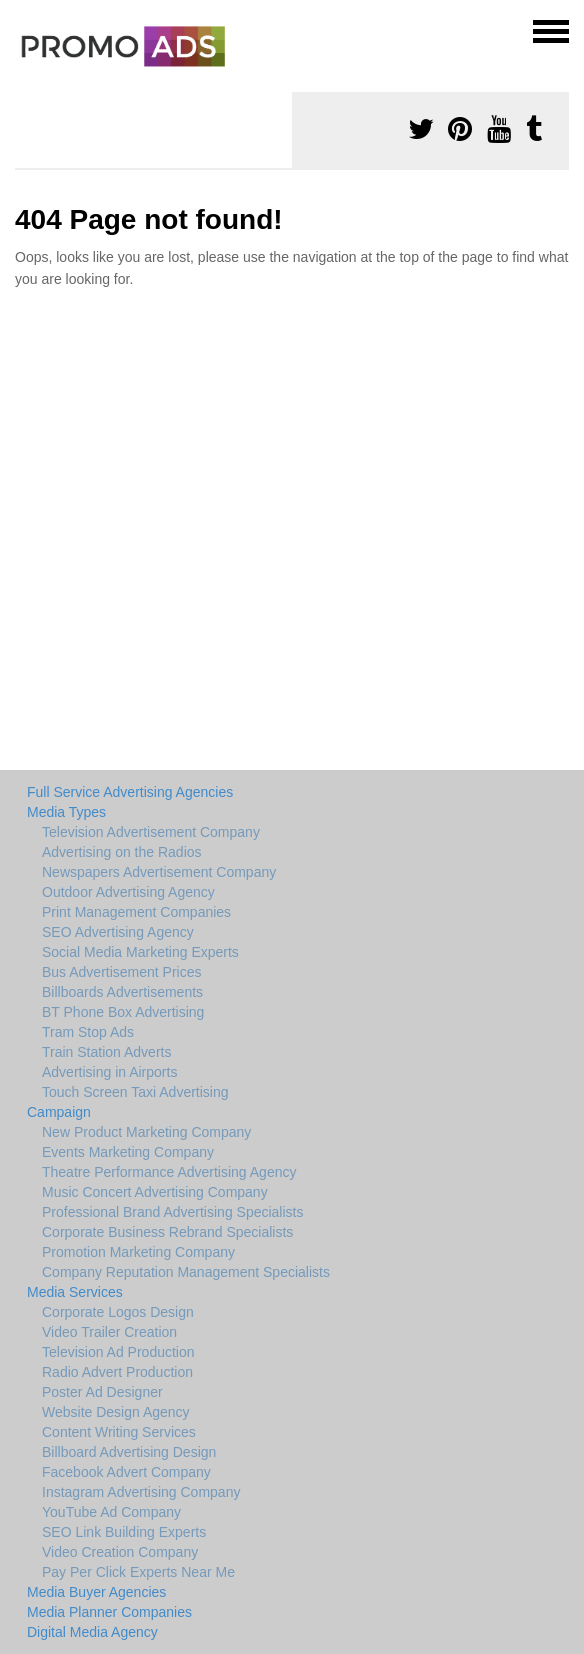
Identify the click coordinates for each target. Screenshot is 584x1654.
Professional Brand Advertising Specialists (172, 1212)
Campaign (59, 1112)
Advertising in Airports (109, 1072)
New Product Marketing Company (146, 1132)
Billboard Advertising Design (129, 1452)
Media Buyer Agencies (96, 1592)
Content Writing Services (119, 1432)
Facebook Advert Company (126, 1472)
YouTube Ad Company (111, 1512)
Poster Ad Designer (102, 1392)
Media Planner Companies (109, 1612)
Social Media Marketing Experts (140, 952)
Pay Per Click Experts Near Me (138, 1572)
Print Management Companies (136, 912)
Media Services (75, 1292)
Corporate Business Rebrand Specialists (167, 1232)
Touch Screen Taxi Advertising (135, 1092)
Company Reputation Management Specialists (186, 1272)
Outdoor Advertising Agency (128, 892)
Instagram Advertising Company (141, 1492)
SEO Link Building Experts (124, 1532)
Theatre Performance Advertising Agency (169, 1172)
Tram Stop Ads (88, 1032)
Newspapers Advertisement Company (159, 872)
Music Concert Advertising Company (155, 1192)
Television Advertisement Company (151, 832)
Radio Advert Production (117, 1372)
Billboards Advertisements (122, 992)
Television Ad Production (118, 1352)
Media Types (66, 812)
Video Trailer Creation (109, 1332)
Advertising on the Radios (122, 852)
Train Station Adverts (106, 1052)
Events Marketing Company (128, 1152)
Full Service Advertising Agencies (130, 792)
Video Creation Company (120, 1552)
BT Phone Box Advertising (123, 1012)
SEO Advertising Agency (118, 932)
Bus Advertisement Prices (122, 972)
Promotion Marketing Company (138, 1252)
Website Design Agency (116, 1412)
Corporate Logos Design (118, 1312)
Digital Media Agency (92, 1632)
